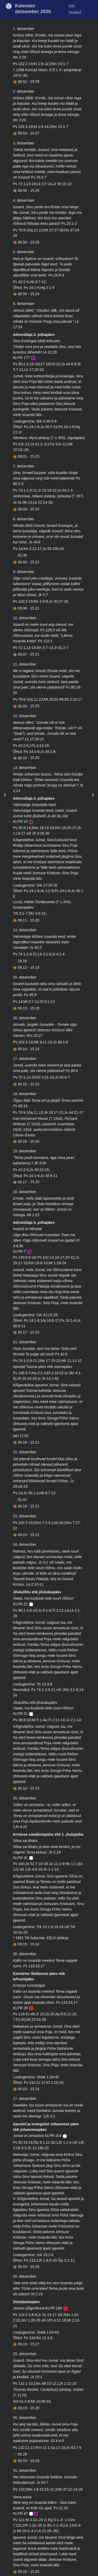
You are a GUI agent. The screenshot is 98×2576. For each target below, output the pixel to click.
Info (72, 6)
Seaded (75, 12)
